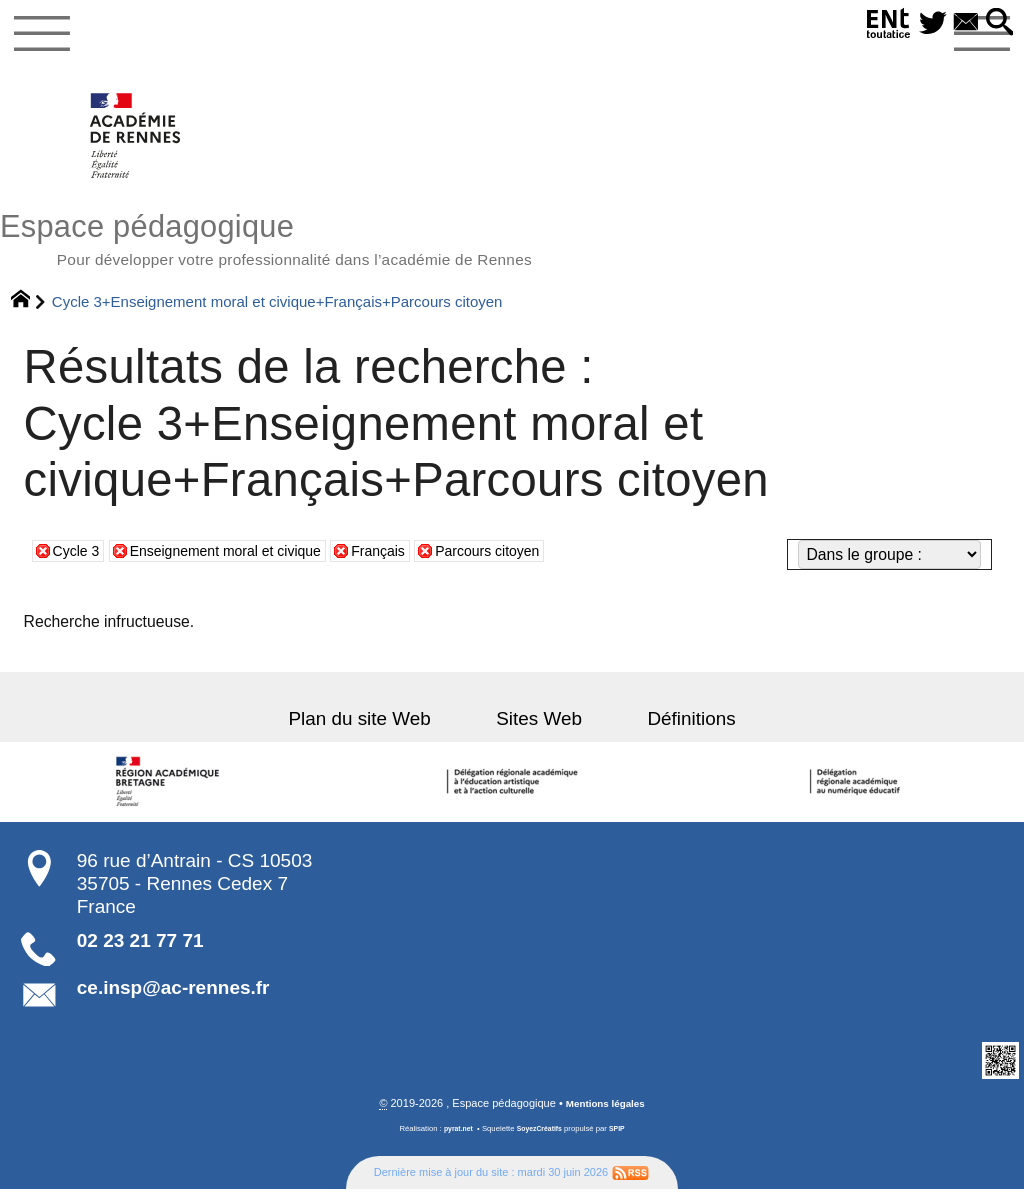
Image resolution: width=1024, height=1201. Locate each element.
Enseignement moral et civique (242, 561)
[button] (997, 23)
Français (411, 561)
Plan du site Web (382, 729)
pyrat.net (454, 1140)
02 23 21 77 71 (140, 951)
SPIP (622, 1140)
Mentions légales (605, 1115)
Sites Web (539, 729)
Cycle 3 (79, 561)
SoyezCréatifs (540, 1140)
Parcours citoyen (530, 561)
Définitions (669, 729)
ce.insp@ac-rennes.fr (173, 999)
